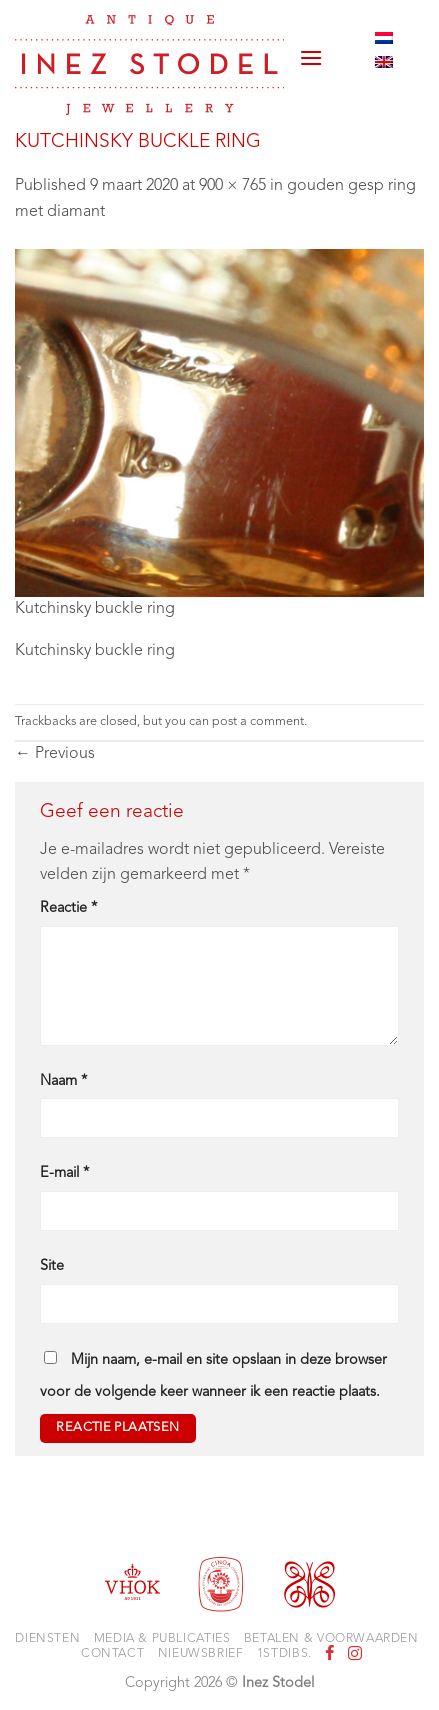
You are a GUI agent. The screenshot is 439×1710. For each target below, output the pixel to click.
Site (52, 1266)
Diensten (47, 1639)
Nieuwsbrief (201, 1654)
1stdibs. (284, 1654)
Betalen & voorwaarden (331, 1639)
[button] (311, 50)
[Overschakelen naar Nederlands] (384, 38)
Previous (55, 754)
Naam (63, 1081)
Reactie (68, 908)
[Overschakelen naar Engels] (384, 62)
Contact (112, 1654)
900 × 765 (232, 186)
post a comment (258, 721)
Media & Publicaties (162, 1639)
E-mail (64, 1173)
